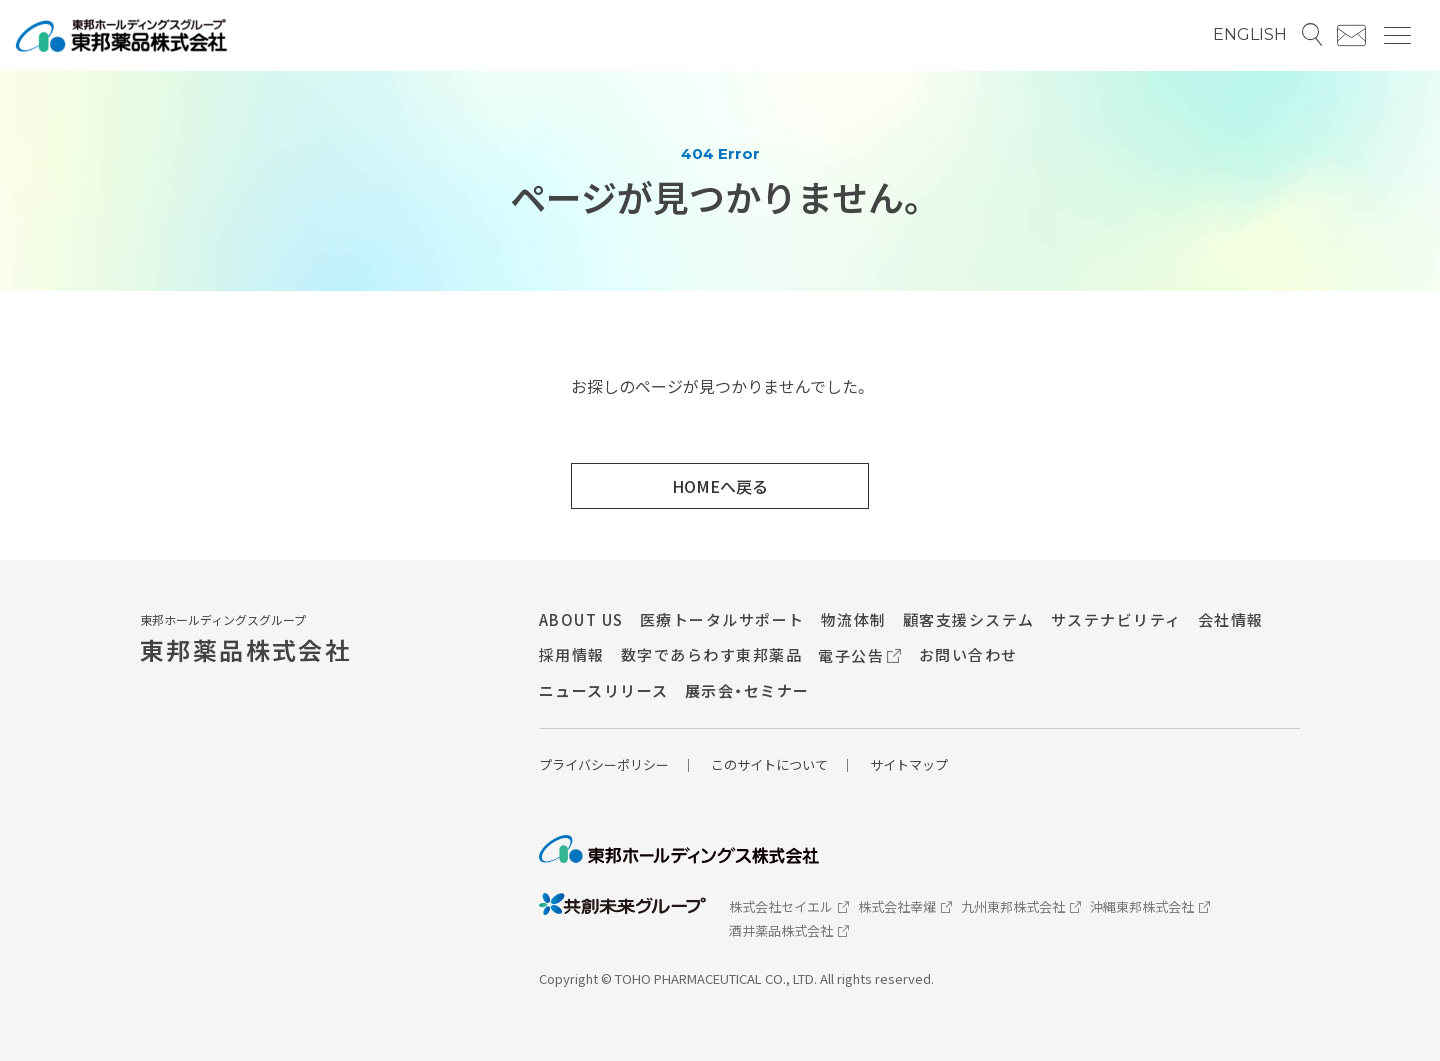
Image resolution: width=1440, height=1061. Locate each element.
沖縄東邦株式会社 (1150, 904)
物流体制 (854, 619)
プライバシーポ (584, 764)
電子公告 (860, 654)
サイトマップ (909, 764)
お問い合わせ (968, 654)
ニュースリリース (604, 690)
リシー (649, 764)
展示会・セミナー (747, 690)
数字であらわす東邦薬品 (712, 654)
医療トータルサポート (722, 619)
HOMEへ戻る (720, 486)
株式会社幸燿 (905, 904)
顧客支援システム (969, 619)
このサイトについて (769, 764)
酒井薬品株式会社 (789, 928)
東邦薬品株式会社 (245, 649)
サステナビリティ (1116, 619)
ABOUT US (581, 619)
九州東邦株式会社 (1021, 904)
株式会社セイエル (789, 904)
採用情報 (572, 654)
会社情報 (1231, 619)
